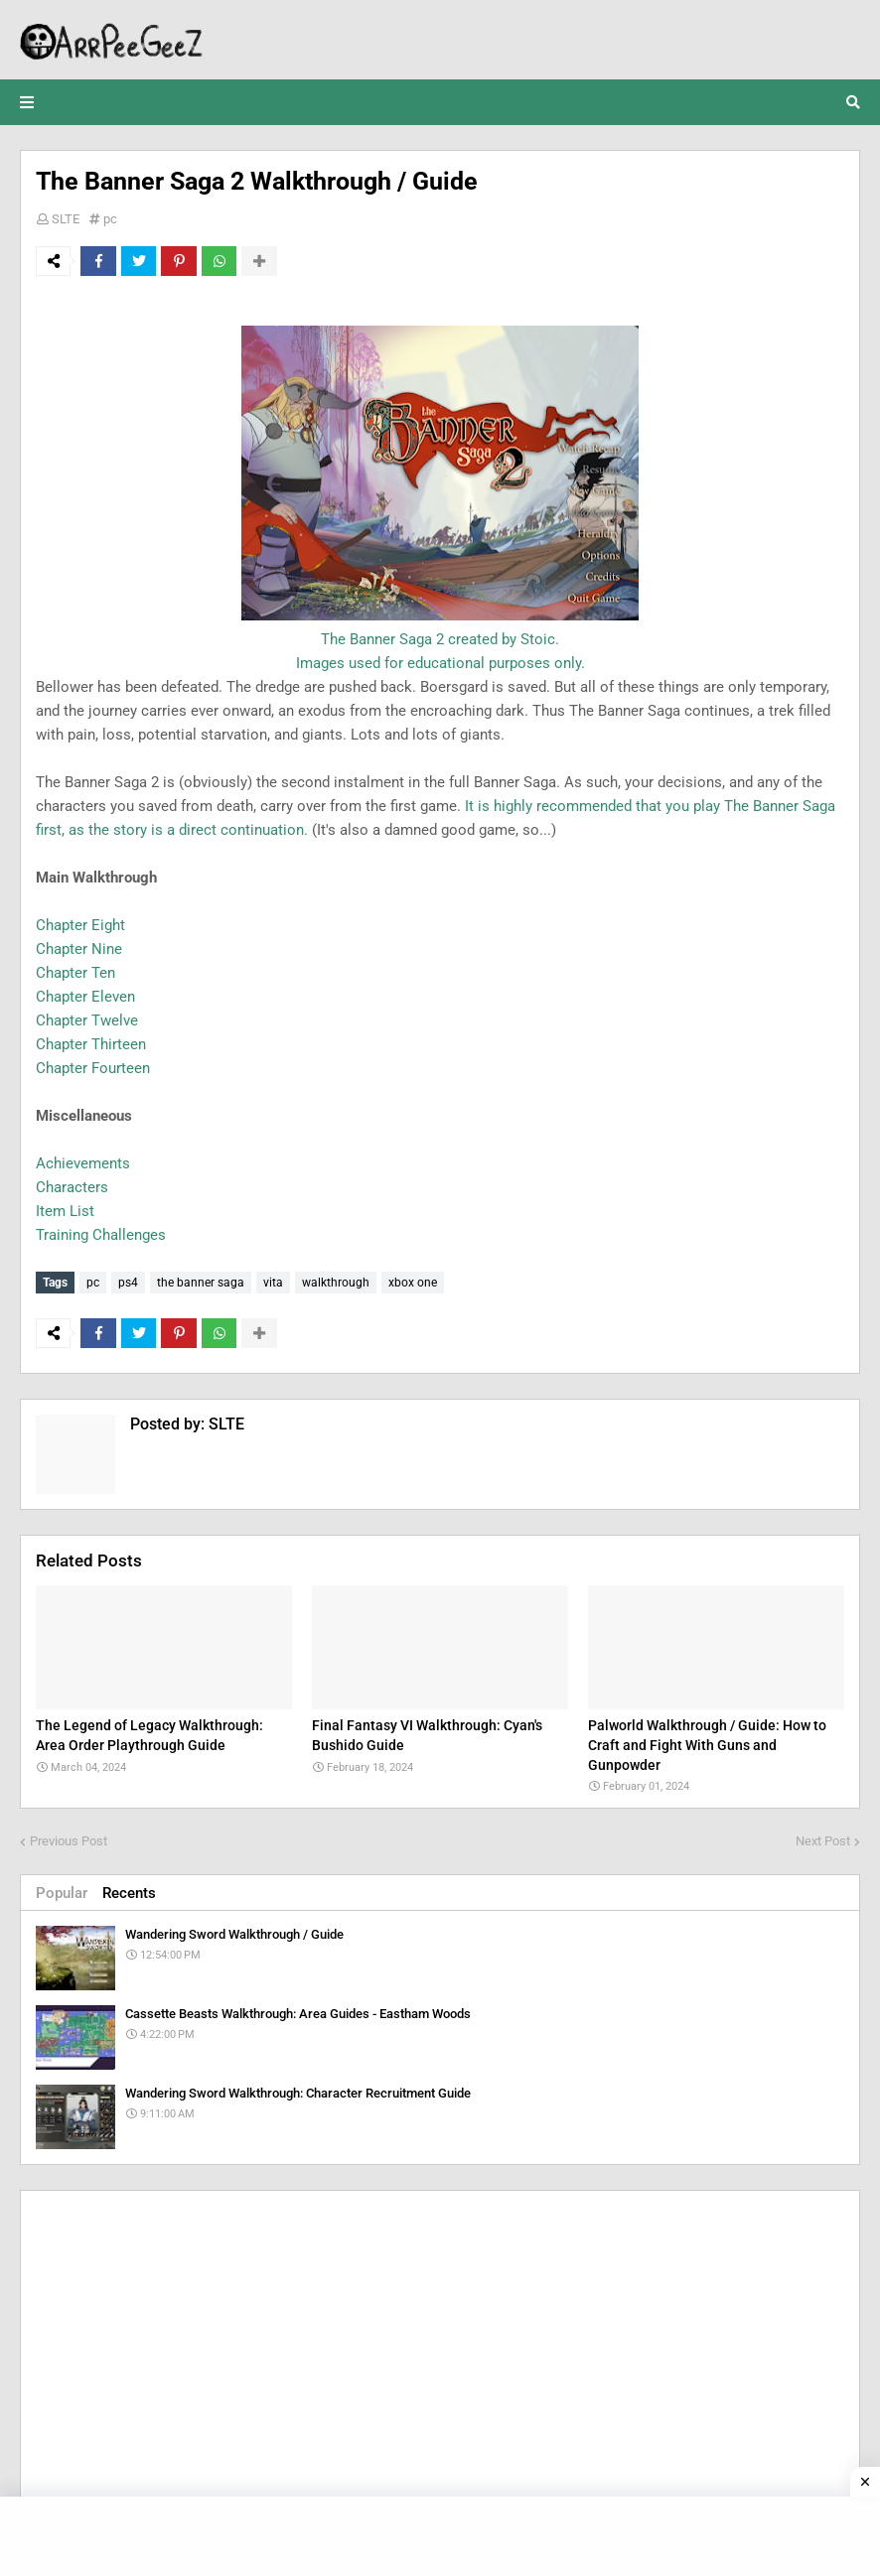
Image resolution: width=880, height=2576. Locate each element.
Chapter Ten (75, 973)
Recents (129, 1893)
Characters (72, 1187)
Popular (61, 1893)
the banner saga (200, 1282)
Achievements (83, 1163)
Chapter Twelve (87, 1020)
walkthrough (335, 1282)
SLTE (65, 218)
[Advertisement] (440, 2345)
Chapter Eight (80, 925)
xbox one (412, 1282)
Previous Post (68, 1840)
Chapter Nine (79, 949)
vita (273, 1282)
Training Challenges (101, 1235)
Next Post (823, 1840)
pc (110, 218)
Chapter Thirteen (91, 1044)
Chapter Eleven (85, 997)
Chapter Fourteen (93, 1068)
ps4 (128, 1282)
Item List (65, 1211)
